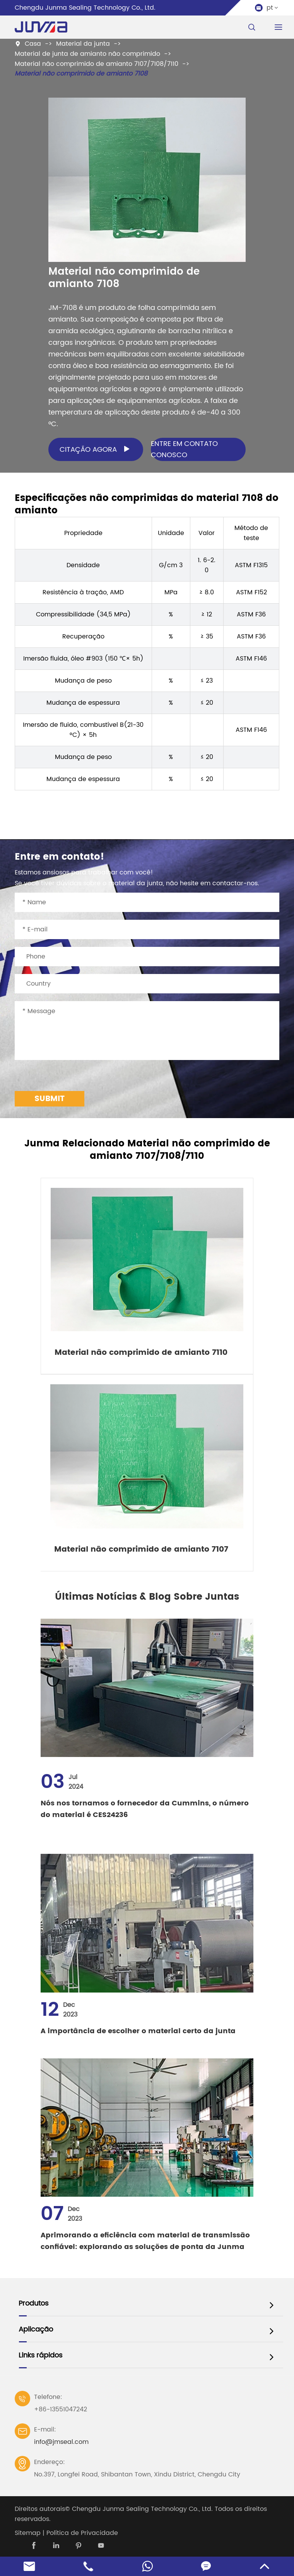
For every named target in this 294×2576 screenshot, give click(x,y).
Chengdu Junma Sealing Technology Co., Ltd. (142, 2509)
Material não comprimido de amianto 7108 (81, 73)
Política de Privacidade (82, 2533)
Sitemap (28, 2533)
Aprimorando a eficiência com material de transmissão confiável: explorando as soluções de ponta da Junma (145, 2241)
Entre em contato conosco (184, 449)
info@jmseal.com (61, 2442)
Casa (33, 43)
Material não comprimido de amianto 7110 (141, 1352)
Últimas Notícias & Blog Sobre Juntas (147, 1597)
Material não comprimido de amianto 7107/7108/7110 (96, 64)
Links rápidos (40, 2355)
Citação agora (97, 449)
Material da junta (83, 43)
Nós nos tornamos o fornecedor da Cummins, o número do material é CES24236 (145, 1809)
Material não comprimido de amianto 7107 (141, 1549)
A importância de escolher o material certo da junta (138, 2031)
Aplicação (36, 2329)
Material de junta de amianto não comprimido (87, 54)
